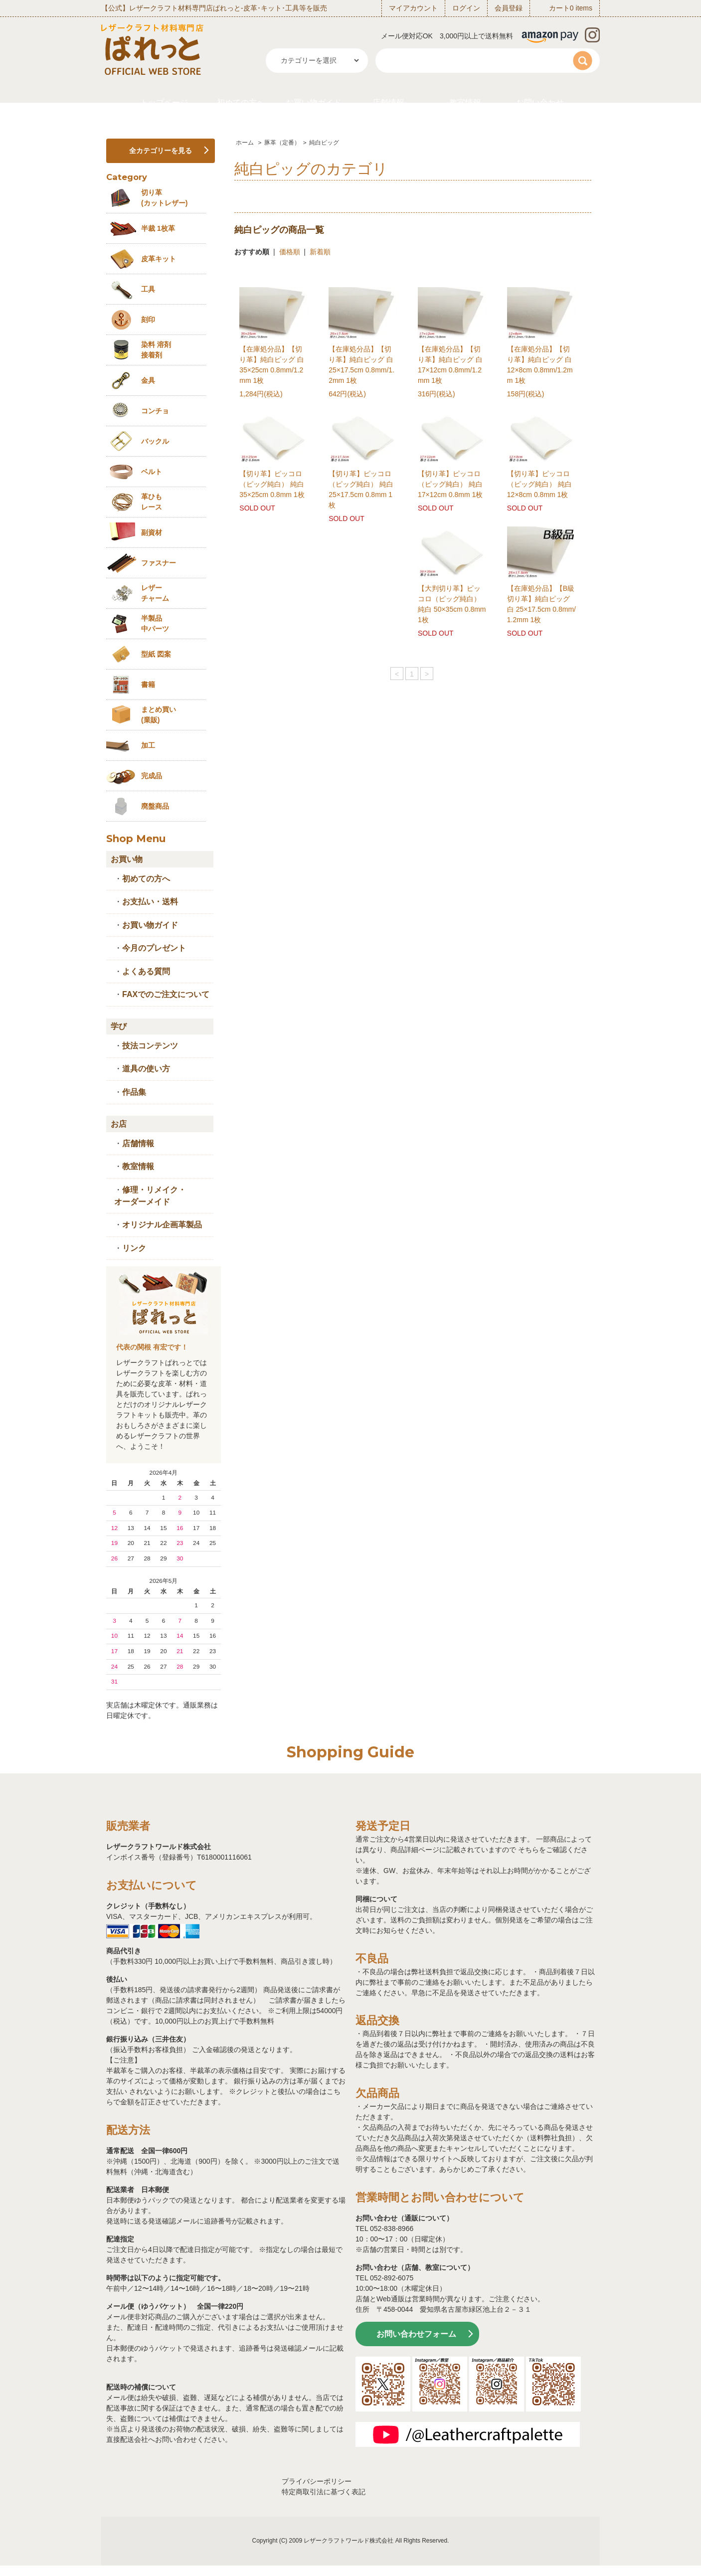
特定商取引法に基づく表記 (323, 2492)
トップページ (164, 102)
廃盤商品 (155, 806)
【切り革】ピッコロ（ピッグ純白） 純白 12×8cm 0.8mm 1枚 (539, 484)
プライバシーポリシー (316, 2481)
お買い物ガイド (314, 102)
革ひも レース (151, 502)
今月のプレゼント (154, 948)
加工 (148, 745)
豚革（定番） (282, 142)
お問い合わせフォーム (416, 2334)
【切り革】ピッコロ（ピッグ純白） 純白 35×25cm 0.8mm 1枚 (271, 484)
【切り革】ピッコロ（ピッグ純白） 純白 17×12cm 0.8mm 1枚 (450, 484)
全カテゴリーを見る (160, 151)
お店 (119, 1124)
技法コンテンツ (150, 1045)
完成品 (151, 776)
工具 (148, 289)
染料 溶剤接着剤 (156, 350)
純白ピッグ (324, 142)
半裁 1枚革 (158, 228)
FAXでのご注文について (165, 994)
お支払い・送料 (150, 901)
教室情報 (465, 102)
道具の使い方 (146, 1068)
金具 (148, 380)
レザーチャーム (155, 593)
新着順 (320, 252)
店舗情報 (388, 102)
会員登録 (509, 8)
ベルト (151, 472)
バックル (155, 441)
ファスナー (158, 563)
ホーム (245, 142)
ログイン (466, 8)
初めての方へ (241, 102)
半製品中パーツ (155, 623)
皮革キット (158, 259)
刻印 (148, 320)
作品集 (134, 1092)
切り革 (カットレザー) (164, 197)
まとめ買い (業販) (158, 714)
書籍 (148, 684)
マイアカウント (413, 8)
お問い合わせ (540, 102)
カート (559, 8)
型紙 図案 (156, 654)
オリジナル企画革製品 (162, 1224)
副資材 (151, 532)
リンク (134, 1248)
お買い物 (127, 859)
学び (119, 1026)
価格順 (289, 252)
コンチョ (155, 411)
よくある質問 (146, 971)
